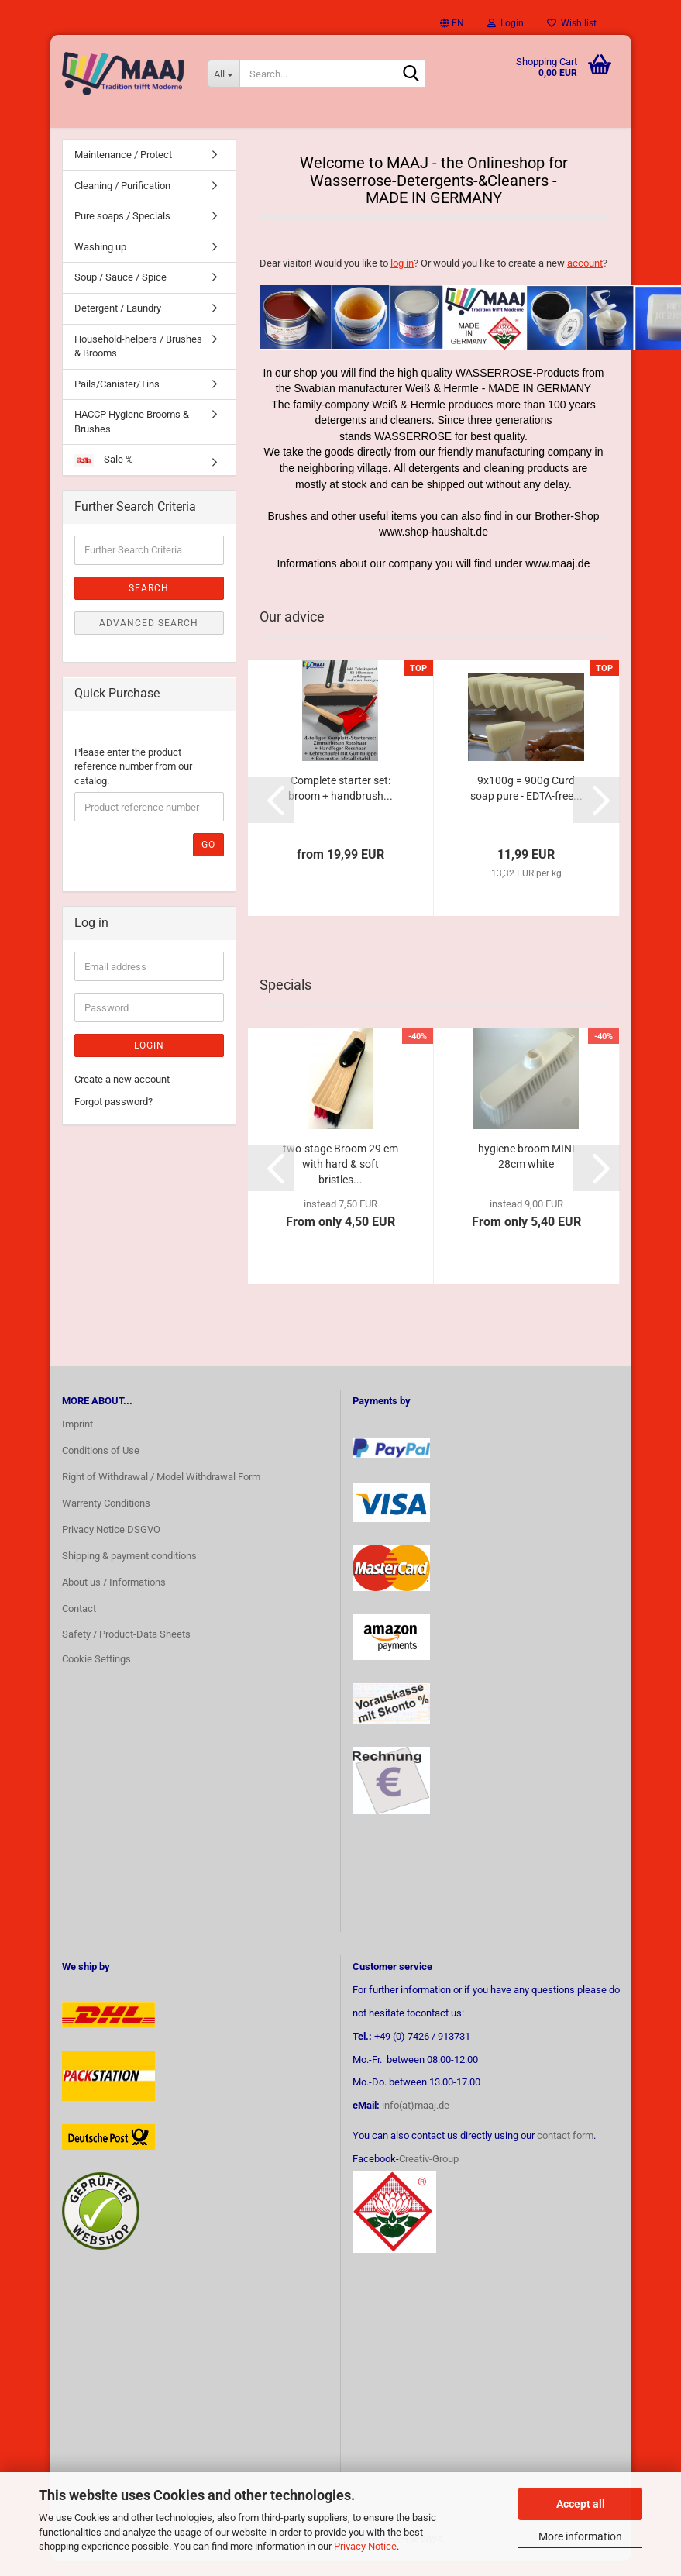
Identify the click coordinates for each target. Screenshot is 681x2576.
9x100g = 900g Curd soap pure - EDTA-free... (526, 804)
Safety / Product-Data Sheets (126, 1649)
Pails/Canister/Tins (117, 399)
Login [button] (505, 23)
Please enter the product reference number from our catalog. (133, 781)
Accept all (580, 2504)
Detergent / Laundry (117, 323)
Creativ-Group (429, 2174)
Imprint (77, 1439)
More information (580, 2536)
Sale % (103, 475)
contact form (565, 2151)
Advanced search (148, 638)
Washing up (100, 262)
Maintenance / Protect (123, 170)
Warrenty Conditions (106, 1518)
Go (208, 860)
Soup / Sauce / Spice (120, 292)
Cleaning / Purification (122, 201)
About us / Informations (114, 1597)
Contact (79, 1623)
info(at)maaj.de (415, 2121)
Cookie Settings (96, 1674)
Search (149, 603)
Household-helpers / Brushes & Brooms (138, 361)
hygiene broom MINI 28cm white (526, 1172)
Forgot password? (113, 1117)
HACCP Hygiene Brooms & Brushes (131, 437)
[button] (452, 23)
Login (149, 1061)
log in (402, 278)
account (585, 278)
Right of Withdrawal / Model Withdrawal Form (161, 1492)
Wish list (572, 23)
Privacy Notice (365, 2546)
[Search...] (223, 74)
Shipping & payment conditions (129, 1571)
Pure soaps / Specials (122, 231)
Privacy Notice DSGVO (111, 1545)
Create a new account (122, 1094)
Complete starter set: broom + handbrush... (340, 804)
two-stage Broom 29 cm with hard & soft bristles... (340, 1179)
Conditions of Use (100, 1466)
